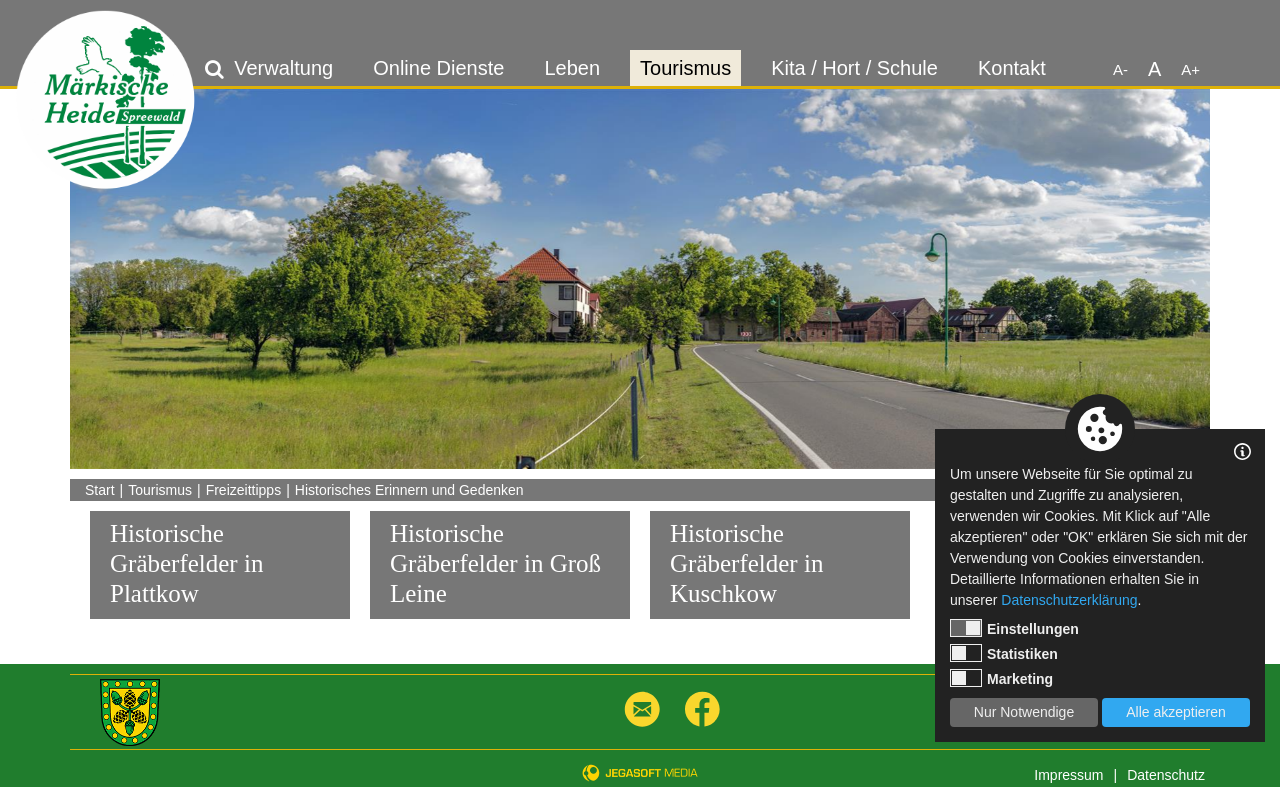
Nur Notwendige (1024, 712)
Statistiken (1004, 653)
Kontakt (1012, 68)
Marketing (1001, 678)
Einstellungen (1014, 628)
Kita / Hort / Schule (854, 68)
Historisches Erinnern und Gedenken (409, 490)
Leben (572, 68)
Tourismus (685, 68)
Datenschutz (1166, 775)
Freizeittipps (243, 490)
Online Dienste (438, 68)
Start (100, 490)
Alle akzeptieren (1176, 712)
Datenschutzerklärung (1069, 600)
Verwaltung (283, 68)
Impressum (1068, 775)
